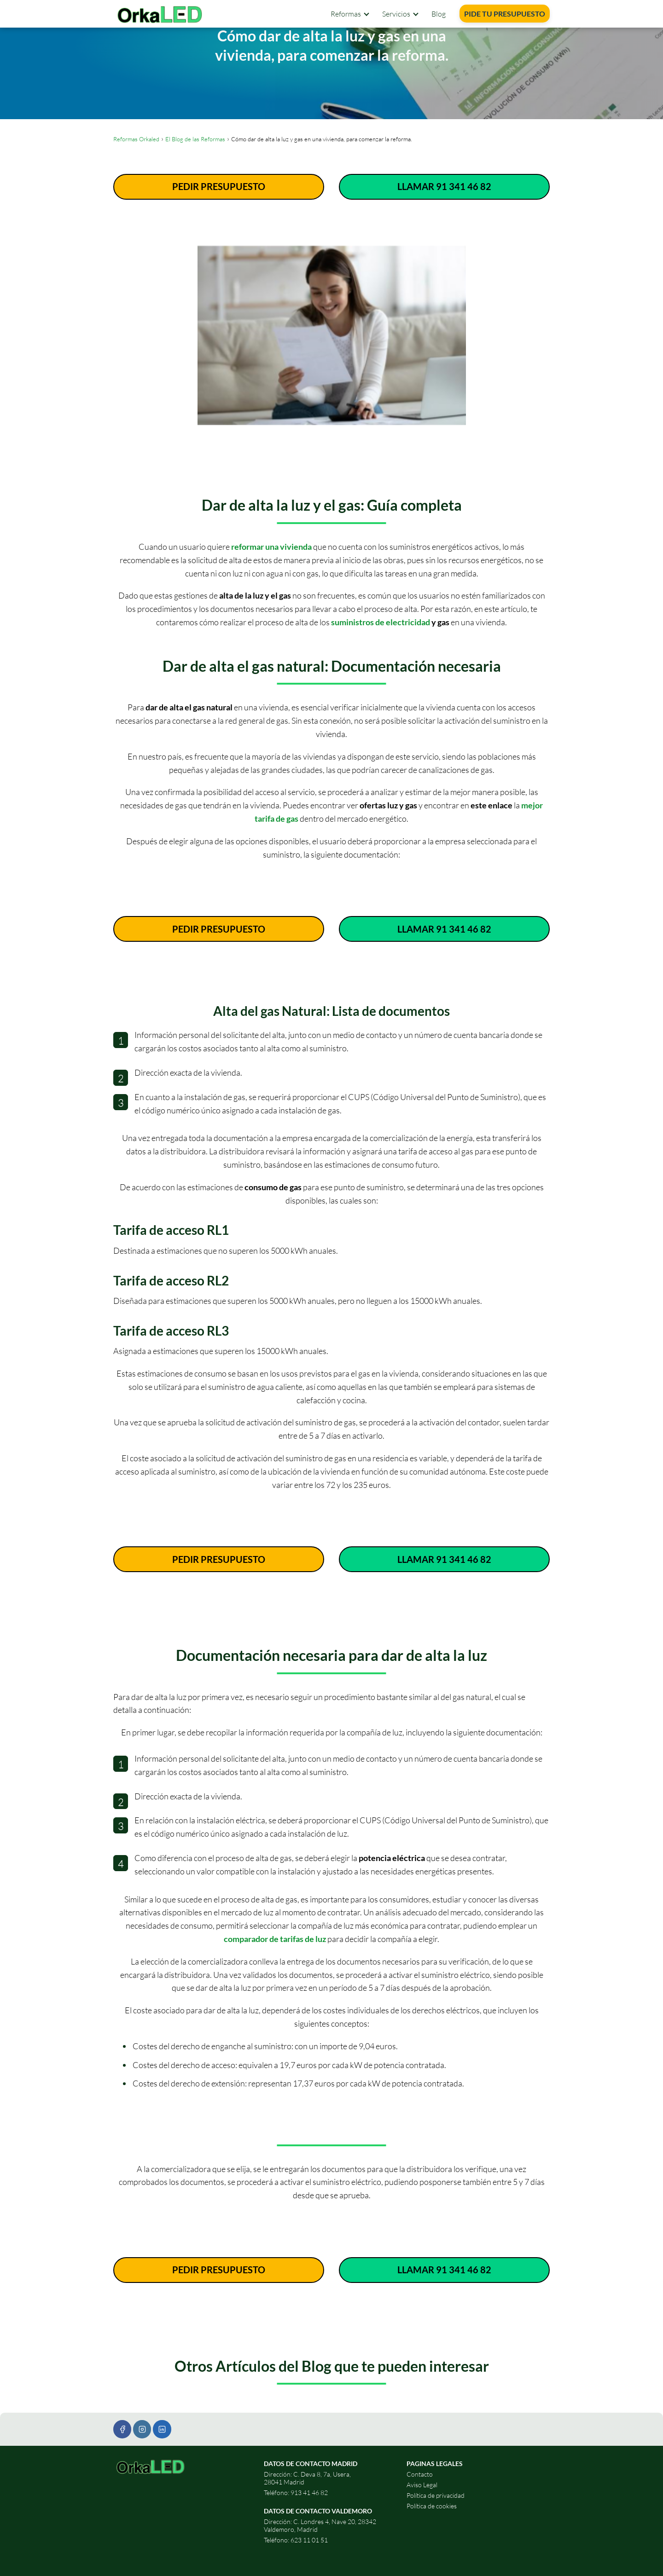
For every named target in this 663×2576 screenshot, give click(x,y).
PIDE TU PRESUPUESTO (504, 13)
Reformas (346, 13)
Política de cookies (432, 2506)
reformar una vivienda (271, 547)
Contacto (420, 2474)
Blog (438, 13)
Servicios (396, 13)
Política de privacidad (436, 2495)
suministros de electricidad (380, 622)
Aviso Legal (422, 2485)
